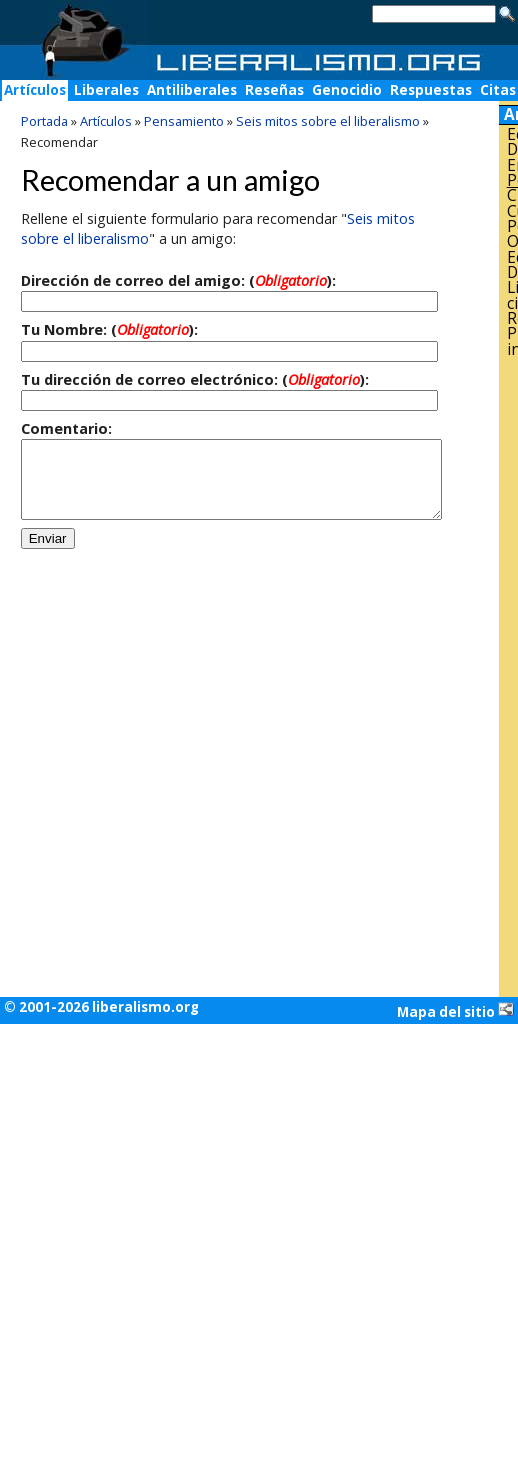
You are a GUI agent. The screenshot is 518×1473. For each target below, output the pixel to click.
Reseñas (274, 90)
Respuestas (431, 90)
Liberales (106, 90)
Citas (498, 90)
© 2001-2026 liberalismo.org (101, 1007)
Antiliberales (192, 90)
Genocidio (347, 90)
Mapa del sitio (455, 1011)
